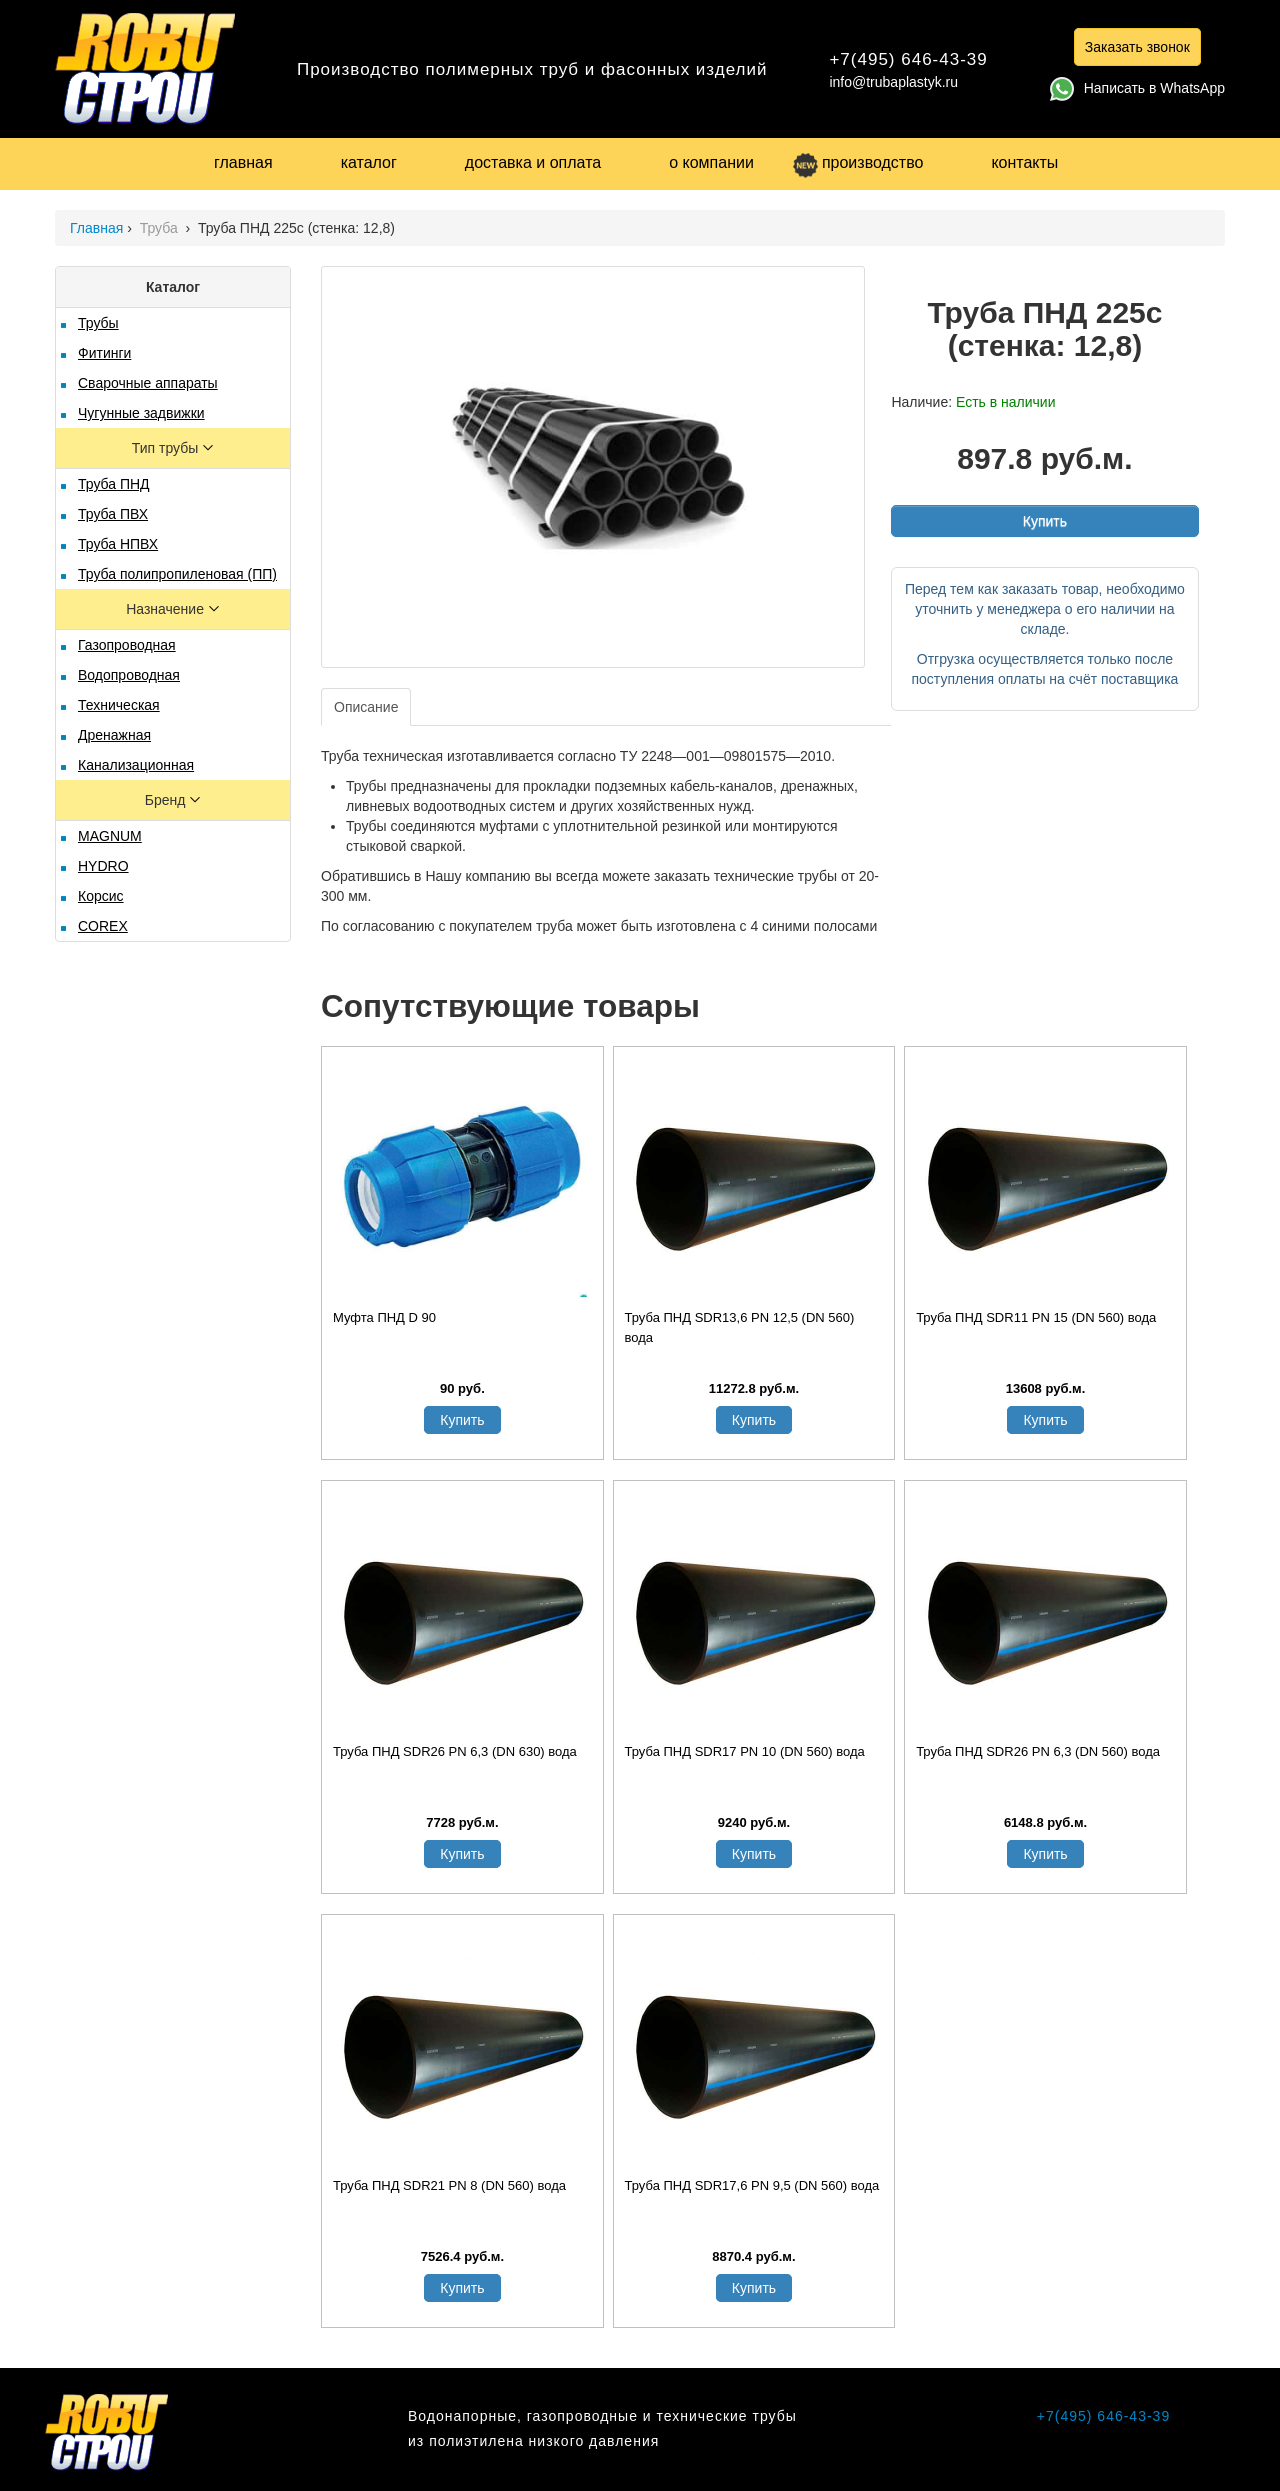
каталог (369, 162)
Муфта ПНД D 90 (384, 1317)
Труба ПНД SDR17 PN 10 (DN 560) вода (745, 1751)
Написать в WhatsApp (1137, 88)
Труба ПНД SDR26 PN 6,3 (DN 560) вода (1038, 1751)
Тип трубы (167, 448)
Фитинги (104, 353)
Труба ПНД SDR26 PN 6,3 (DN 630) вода (455, 1751)
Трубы (98, 323)
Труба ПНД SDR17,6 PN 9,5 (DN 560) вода (752, 2185)
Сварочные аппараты (148, 383)
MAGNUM (110, 836)
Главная (96, 228)
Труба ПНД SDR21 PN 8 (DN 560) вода (449, 2185)
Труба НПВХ (118, 544)
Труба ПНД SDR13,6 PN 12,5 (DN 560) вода (740, 1327)
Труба (161, 228)
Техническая (119, 705)
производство (858, 162)
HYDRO (103, 866)
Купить (1045, 521)
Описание (366, 707)
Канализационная (136, 765)
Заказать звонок (1137, 47)
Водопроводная (129, 675)
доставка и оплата (533, 162)
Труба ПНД (114, 484)
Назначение (167, 609)
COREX (103, 926)
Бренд (167, 800)
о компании (711, 162)
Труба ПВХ (113, 514)
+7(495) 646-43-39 (908, 59)
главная (243, 162)
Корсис (101, 896)
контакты (1024, 162)
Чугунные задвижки (141, 413)
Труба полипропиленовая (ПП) (177, 574)
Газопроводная (127, 645)
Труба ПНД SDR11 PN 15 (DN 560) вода (1036, 1317)
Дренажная (114, 735)
